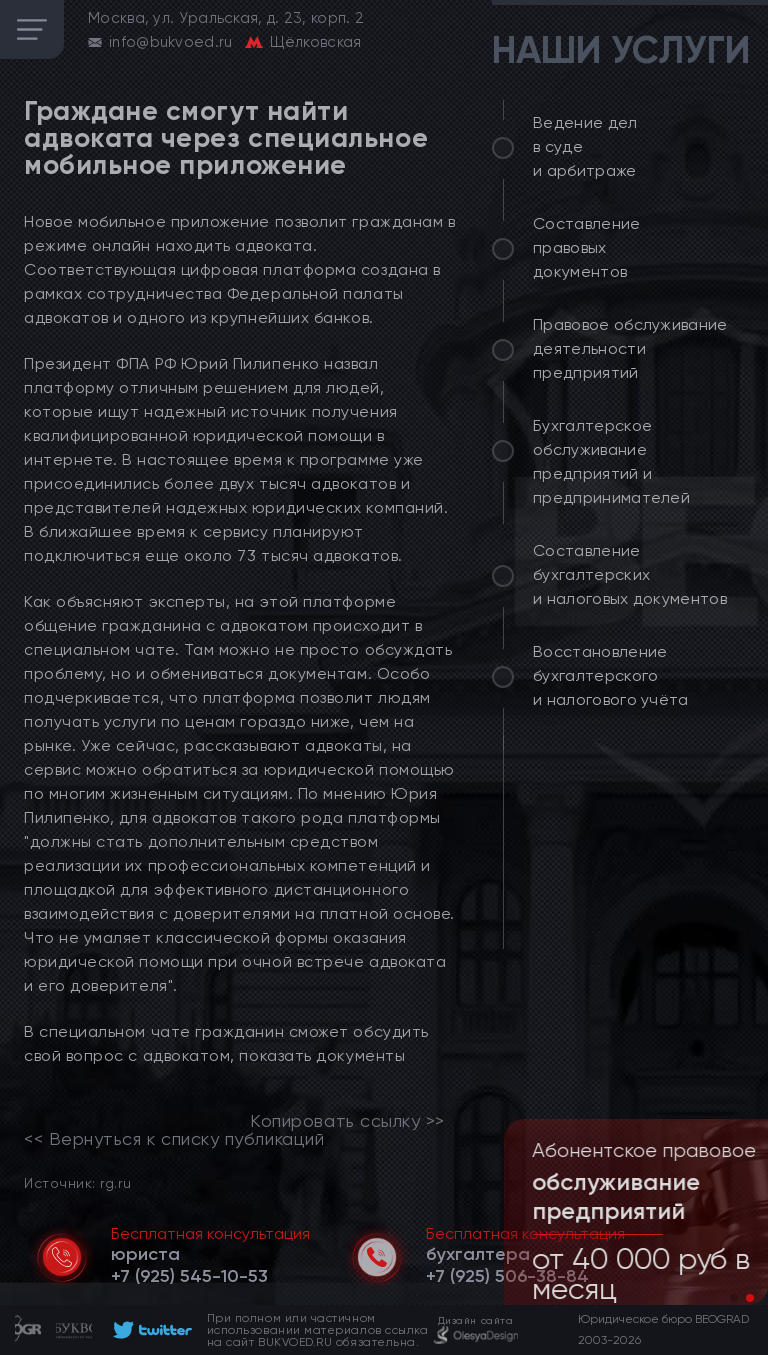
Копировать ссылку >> (347, 1121)
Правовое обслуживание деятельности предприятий (630, 348)
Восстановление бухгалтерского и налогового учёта (611, 675)
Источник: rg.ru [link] (77, 1182)
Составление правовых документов (587, 247)
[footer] (149, 1330)
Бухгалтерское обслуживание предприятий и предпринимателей (611, 461)
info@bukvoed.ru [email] (171, 42)
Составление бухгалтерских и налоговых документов (630, 574)
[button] (734, 1298)
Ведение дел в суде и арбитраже (585, 146)
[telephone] (189, 1276)
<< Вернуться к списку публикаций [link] (174, 1139)
